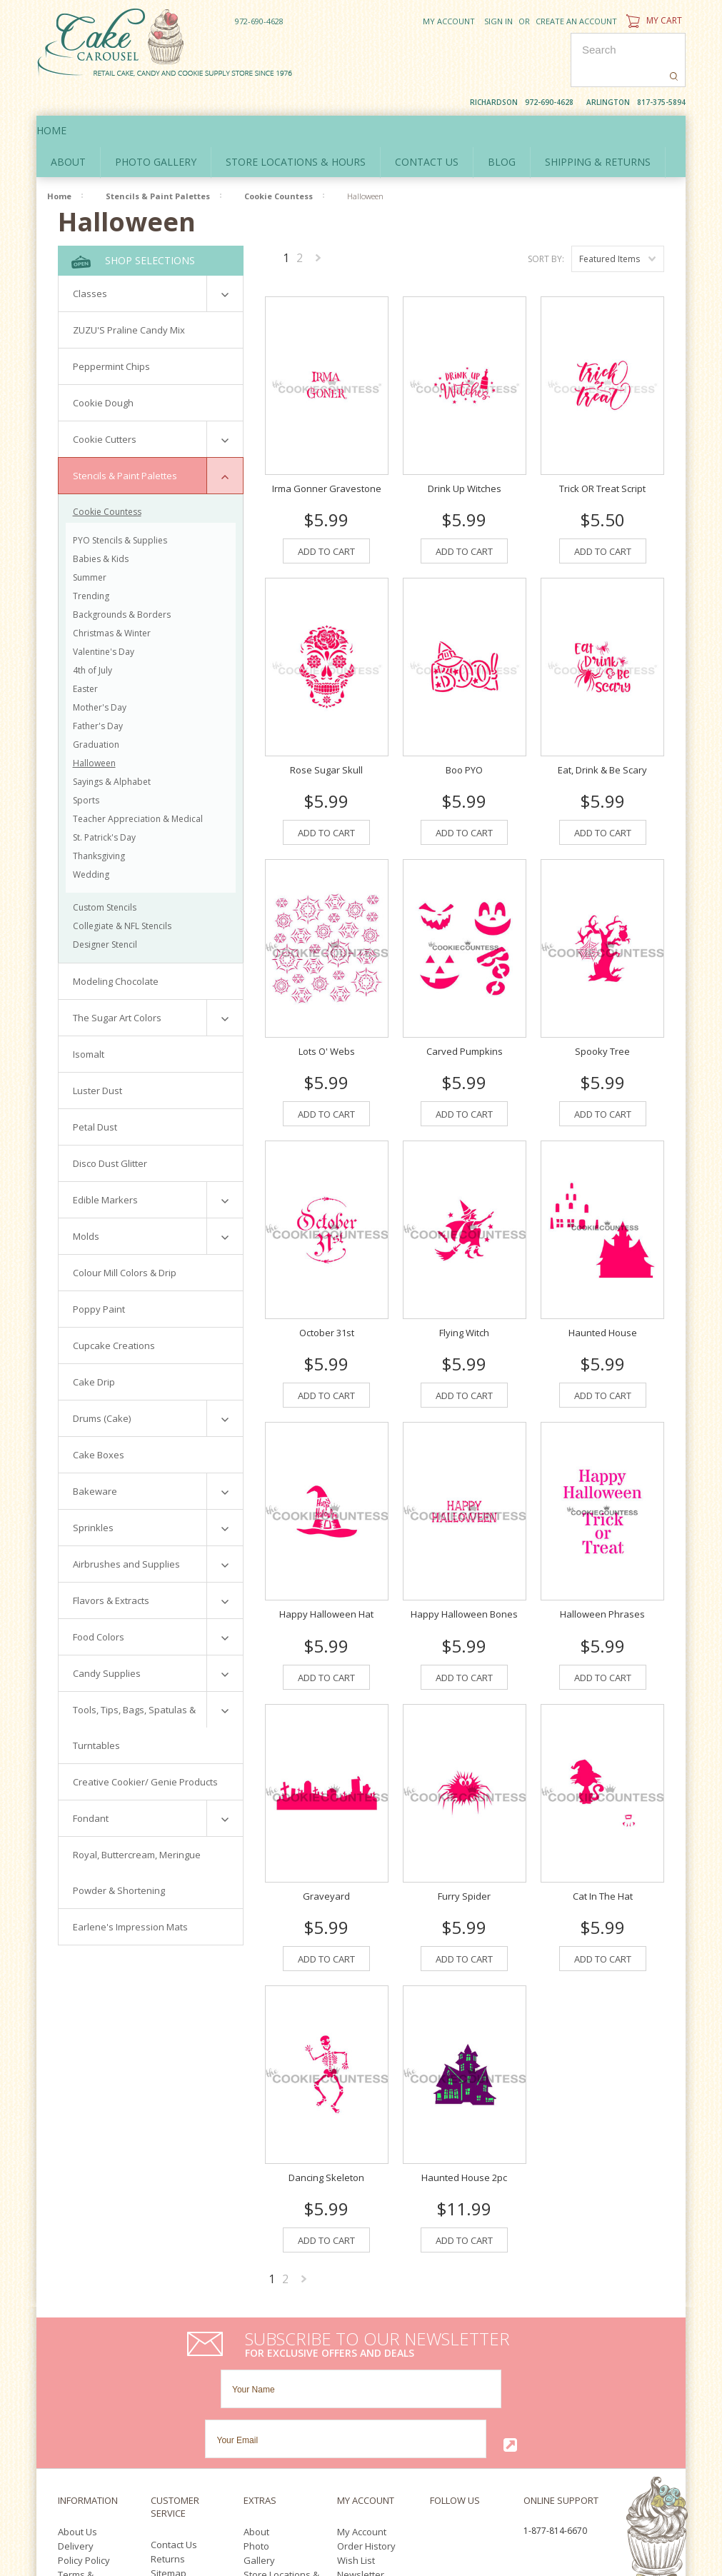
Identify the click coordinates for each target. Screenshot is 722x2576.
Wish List (356, 2418)
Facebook (434, 2391)
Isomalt (88, 1022)
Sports (86, 769)
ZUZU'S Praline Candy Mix (129, 298)
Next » (318, 229)
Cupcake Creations (114, 1314)
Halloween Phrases (602, 1573)
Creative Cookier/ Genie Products (145, 1750)
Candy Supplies (107, 1641)
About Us (77, 2390)
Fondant (91, 1786)
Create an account (576, 21)
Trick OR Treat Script (602, 447)
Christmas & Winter (112, 602)
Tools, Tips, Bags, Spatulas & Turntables (134, 1696)
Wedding (91, 843)
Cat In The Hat (603, 1854)
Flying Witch (464, 1292)
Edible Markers (105, 1168)
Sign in (498, 21)
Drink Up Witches (464, 447)
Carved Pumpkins (464, 1010)
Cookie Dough (103, 371)
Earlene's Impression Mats (130, 1895)
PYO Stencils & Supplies (120, 509)
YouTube (438, 2408)
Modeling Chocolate (116, 949)
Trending (91, 564)
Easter (85, 657)
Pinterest (469, 2408)
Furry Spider (464, 1854)
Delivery (76, 2404)
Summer (89, 546)
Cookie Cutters (104, 407)
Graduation (96, 713)
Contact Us (174, 2403)
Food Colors (98, 1605)
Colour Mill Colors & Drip (124, 1241)
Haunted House (602, 1292)
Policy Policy (84, 2418)
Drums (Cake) (102, 1386)
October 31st (326, 1292)
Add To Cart (326, 509)
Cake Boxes (98, 1423)
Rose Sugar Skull (326, 728)
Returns (168, 2417)
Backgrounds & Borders (122, 583)
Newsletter (360, 2433)
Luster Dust (97, 1059)
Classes (90, 262)
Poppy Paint (99, 1277)
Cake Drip (94, 1350)
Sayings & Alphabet (112, 750)
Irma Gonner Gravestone (326, 447)
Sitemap (168, 2431)
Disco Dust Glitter (110, 1132)
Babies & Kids (101, 527)
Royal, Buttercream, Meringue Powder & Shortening (137, 1841)
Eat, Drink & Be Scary (602, 728)
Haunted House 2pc (464, 2136)
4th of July (92, 639)
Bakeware (95, 1459)
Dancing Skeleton (326, 2136)
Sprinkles (93, 1496)
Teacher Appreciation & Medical (138, 787)
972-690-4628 (259, 21)
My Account (449, 21)
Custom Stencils (104, 876)
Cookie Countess (278, 164)
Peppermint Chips (111, 335)
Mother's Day (99, 676)
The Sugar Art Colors (117, 986)
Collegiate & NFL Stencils (122, 894)
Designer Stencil (105, 913)
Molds (86, 1204)
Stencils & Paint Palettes (158, 164)
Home (66, 99)
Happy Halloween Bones (464, 1573)
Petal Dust (95, 1095)
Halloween (94, 732)
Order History (366, 2404)
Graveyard (326, 1854)
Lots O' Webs (327, 1010)
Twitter (460, 2391)
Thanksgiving (99, 824)
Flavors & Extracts (111, 1569)
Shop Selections (133, 229)
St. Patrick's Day (104, 806)
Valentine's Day (103, 620)
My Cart (652, 20)
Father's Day (98, 694)
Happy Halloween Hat (326, 1573)
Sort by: (546, 227)
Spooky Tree (602, 1010)
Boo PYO (464, 728)
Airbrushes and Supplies (126, 1532)
